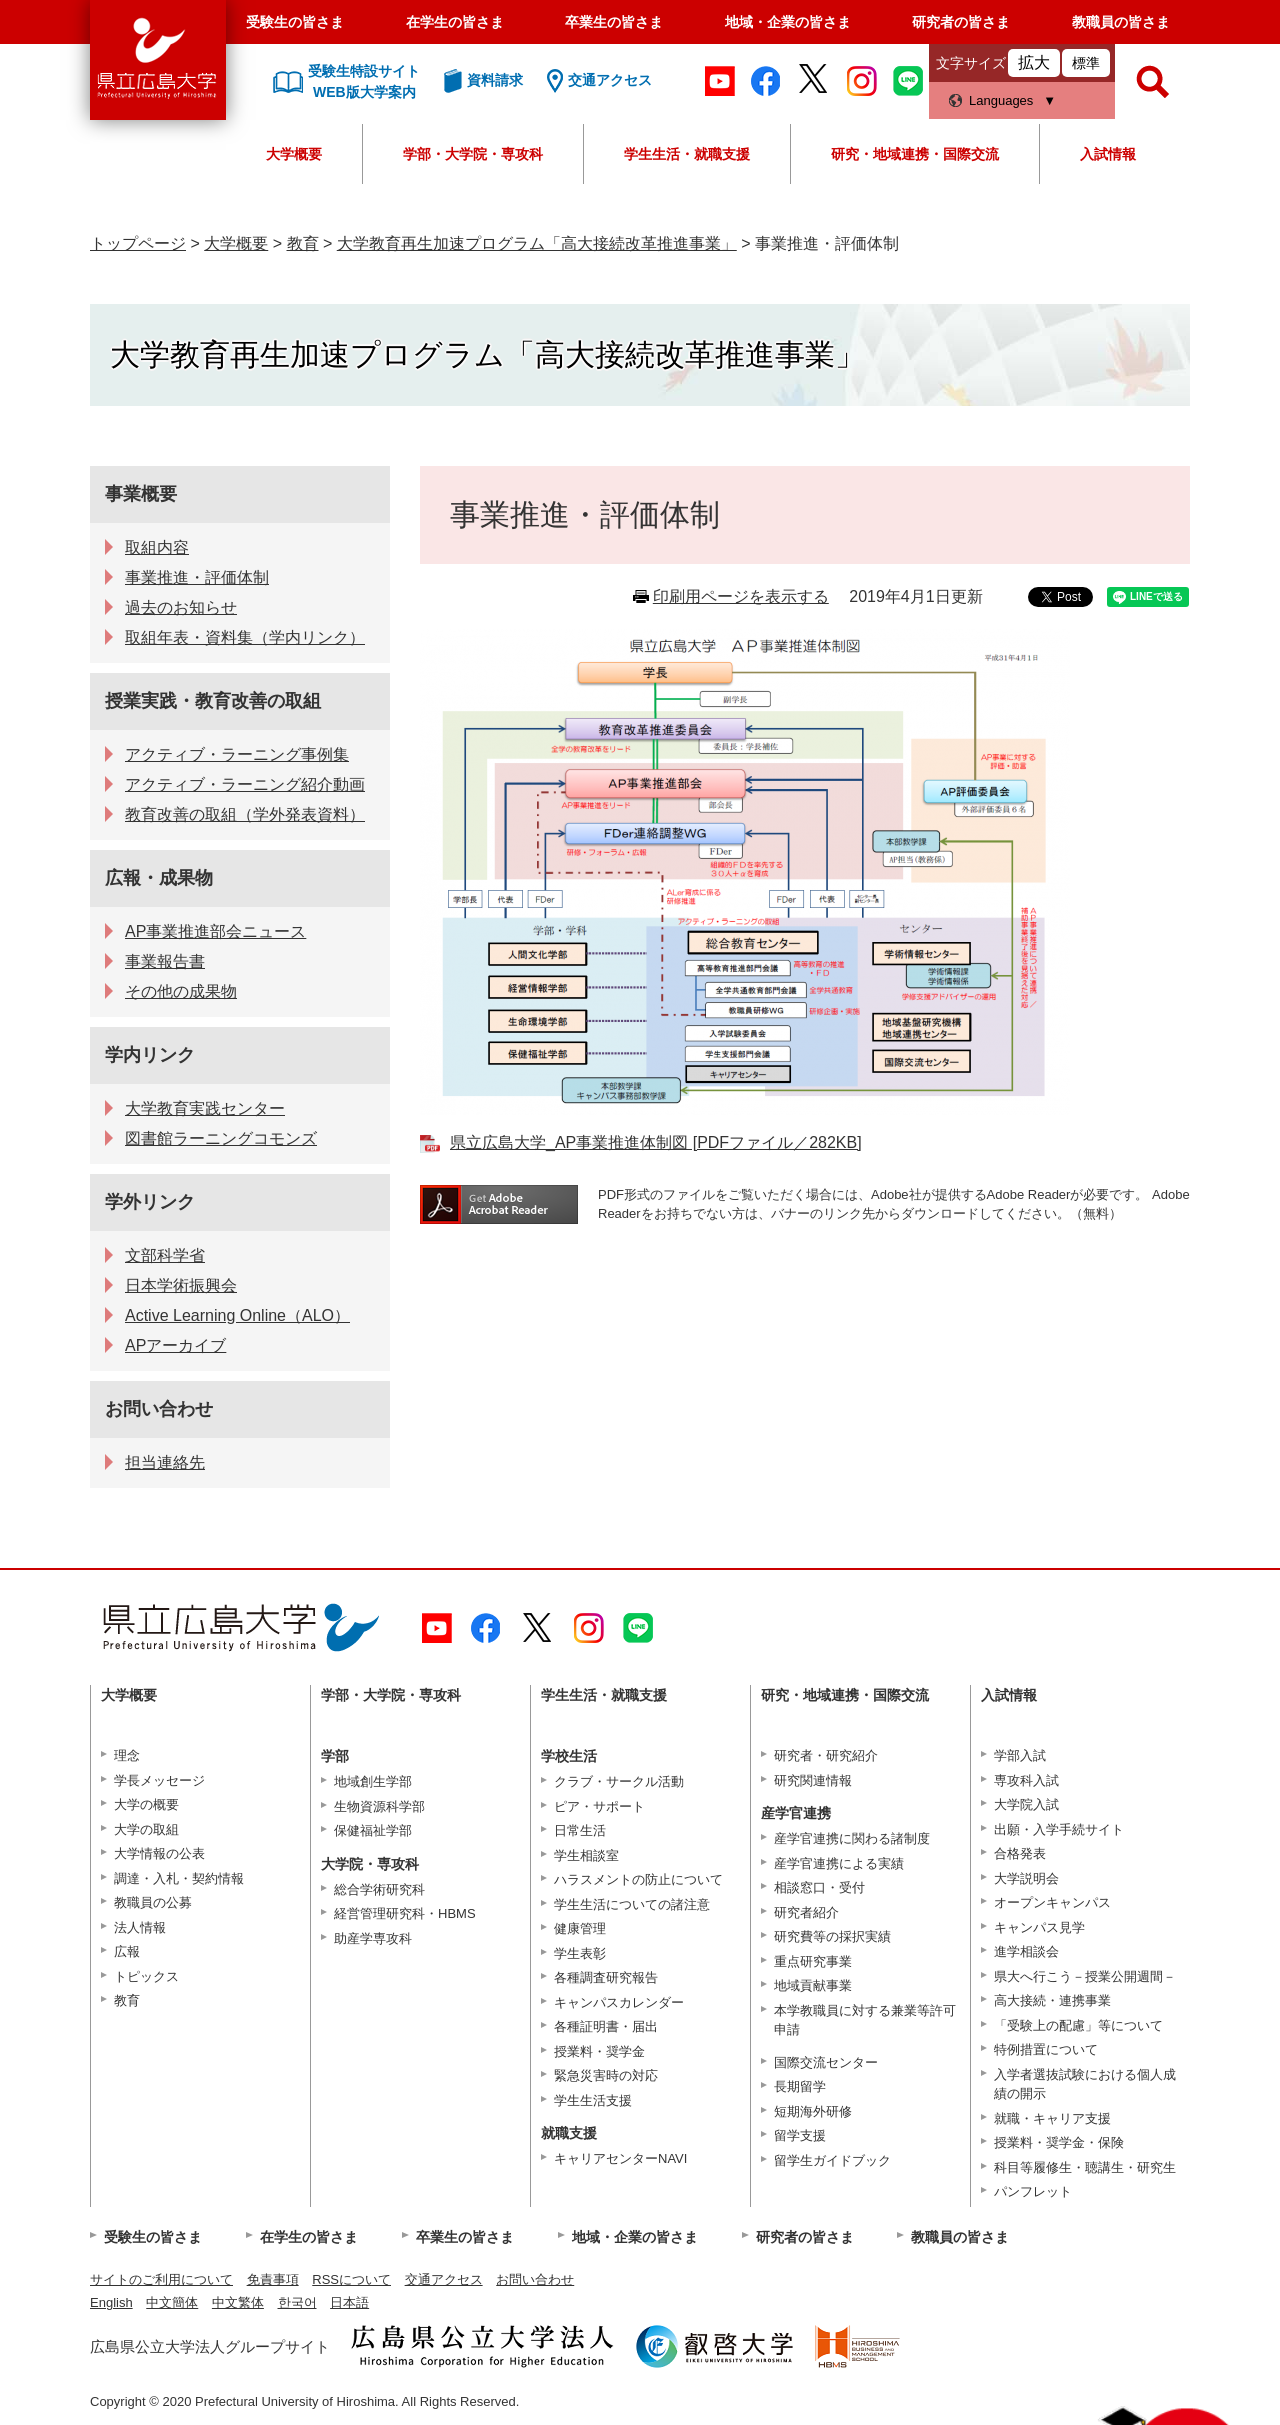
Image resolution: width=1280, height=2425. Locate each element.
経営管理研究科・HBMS (405, 1913)
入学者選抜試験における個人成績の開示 (1085, 2084)
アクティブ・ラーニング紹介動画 (245, 784)
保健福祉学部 (373, 1830)
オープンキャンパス (1052, 1902)
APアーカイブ (175, 1345)
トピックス (146, 1976)
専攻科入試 (1026, 1780)
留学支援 (800, 2135)
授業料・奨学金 (599, 2051)
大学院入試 (1026, 1804)
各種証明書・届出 (606, 2026)
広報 (127, 1951)
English (111, 2302)
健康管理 (580, 1928)
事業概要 (141, 494)
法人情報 (140, 1927)
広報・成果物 (159, 878)
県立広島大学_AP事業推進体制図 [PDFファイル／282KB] (656, 1142)
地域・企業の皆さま (788, 22)
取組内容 (157, 547)
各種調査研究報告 (606, 1977)
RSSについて (351, 2279)
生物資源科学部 (379, 1806)
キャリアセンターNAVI (620, 2158)
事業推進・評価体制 (197, 577)
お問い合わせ (159, 1409)
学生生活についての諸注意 (632, 1904)
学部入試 (1020, 1755)
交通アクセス (444, 2279)
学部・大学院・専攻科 (473, 154)
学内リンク (150, 1055)
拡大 (1034, 62)
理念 (127, 1755)
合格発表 (1020, 1853)
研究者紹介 (806, 1912)
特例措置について (1046, 2049)
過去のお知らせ (181, 607)
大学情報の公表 (159, 1853)
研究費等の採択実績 (832, 1936)
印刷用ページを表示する (741, 596)
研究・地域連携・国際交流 (915, 154)
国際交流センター (826, 2062)
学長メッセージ (159, 1780)
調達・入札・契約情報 (179, 1878)
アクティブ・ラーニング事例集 (237, 754)
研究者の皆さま (961, 22)
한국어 (297, 2302)
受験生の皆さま (295, 22)
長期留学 (800, 2086)
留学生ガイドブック (832, 2160)
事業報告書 (165, 961)
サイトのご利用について (161, 2279)
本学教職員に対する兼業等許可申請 (865, 2020)
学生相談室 (586, 1855)
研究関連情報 (813, 1780)
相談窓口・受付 (819, 1887)
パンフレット (1033, 2191)
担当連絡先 (165, 1462)
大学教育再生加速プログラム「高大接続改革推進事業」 (537, 243)
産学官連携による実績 (839, 1863)
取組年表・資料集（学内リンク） (245, 637)
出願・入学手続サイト (1059, 1829)
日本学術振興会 (181, 1285)
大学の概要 (146, 1804)
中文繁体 (238, 2302)
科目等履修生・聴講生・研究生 (1085, 2167)
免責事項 (273, 2279)
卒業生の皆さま (614, 22)
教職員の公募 (153, 1902)
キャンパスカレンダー (619, 2002)
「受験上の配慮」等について (1078, 2025)
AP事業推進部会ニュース (215, 931)
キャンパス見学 (1039, 1927)
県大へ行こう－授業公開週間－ (1085, 1976)
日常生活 (580, 1830)
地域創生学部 (373, 1781)
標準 (1086, 63)
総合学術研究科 (379, 1889)
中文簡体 (172, 2302)
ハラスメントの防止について (638, 1879)
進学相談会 (1026, 1951)
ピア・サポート (599, 1806)
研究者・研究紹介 (826, 1755)
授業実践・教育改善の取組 (213, 701)
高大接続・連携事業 (1052, 2000)
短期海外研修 (813, 2111)
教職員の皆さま (1121, 22)
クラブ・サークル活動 (619, 1781)
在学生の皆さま (455, 22)
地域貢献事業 (813, 1985)
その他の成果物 (181, 991)
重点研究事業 (813, 1961)
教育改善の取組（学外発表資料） (245, 814)
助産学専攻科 (373, 1938)
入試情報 (1108, 154)
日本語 (349, 2302)
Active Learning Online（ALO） (237, 1315)
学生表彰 (580, 1953)
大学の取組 (146, 1829)
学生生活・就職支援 (687, 154)
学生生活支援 (593, 2100)
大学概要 (294, 154)
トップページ (138, 243)
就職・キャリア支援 (1052, 2118)
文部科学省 (165, 1255)
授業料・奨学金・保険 (1059, 2142)
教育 (303, 243)
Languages (1001, 100)
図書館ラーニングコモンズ (221, 1138)
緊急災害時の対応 (606, 2075)
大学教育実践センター (205, 1108)
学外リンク (150, 1202)
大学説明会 (1026, 1878)
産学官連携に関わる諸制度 (852, 1838)
